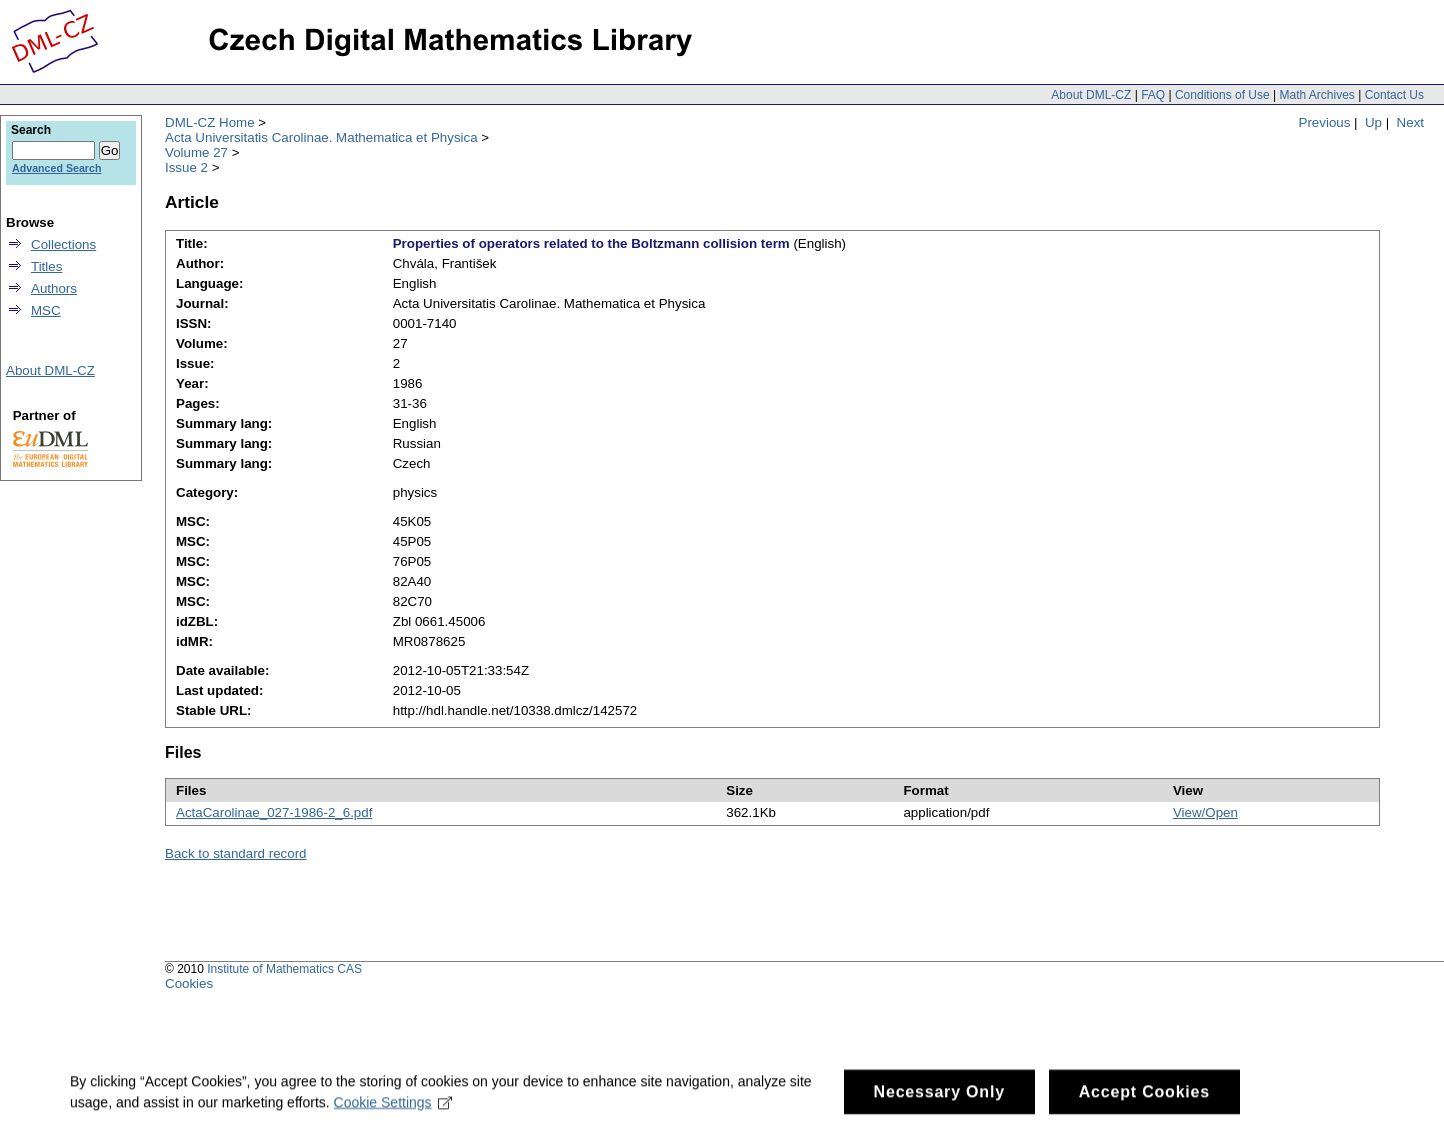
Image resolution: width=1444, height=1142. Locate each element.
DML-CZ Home (210, 122)
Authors (54, 288)
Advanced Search (56, 168)
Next (1410, 122)
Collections (63, 244)
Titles (46, 266)
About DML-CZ (1091, 95)
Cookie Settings (393, 1111)
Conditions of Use (1222, 95)
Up (1373, 122)
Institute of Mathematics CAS (284, 969)
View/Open (1205, 812)
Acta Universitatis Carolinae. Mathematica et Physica (321, 137)
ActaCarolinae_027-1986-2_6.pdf (274, 812)
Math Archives (1316, 95)
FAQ (1153, 95)
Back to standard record (236, 853)
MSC (46, 310)
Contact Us (1394, 95)
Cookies (189, 983)
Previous (1325, 122)
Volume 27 (196, 152)
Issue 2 (186, 167)
